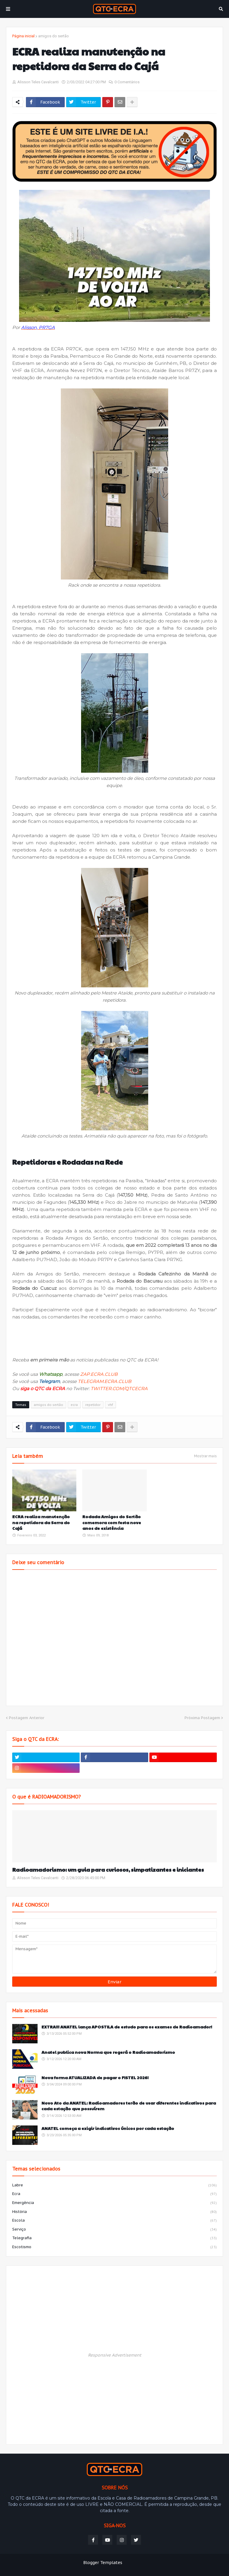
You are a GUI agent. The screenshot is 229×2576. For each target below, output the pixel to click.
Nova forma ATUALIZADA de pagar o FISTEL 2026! (94, 2077)
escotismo (114, 2247)
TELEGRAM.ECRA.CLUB (104, 1381)
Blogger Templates (102, 2562)
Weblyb (161, 2562)
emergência (114, 2203)
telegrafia (114, 2238)
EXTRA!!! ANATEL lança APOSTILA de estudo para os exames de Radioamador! (126, 2027)
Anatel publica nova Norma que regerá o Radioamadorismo (108, 2052)
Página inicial (23, 36)
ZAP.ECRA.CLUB (98, 1374)
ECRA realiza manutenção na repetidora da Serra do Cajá (41, 1522)
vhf (110, 1405)
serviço (114, 2230)
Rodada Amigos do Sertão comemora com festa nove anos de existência (111, 1522)
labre (114, 2185)
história (114, 2212)
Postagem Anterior (26, 1717)
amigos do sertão (53, 36)
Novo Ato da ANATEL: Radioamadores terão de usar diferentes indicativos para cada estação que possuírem (128, 2106)
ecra (74, 1405)
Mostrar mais (205, 1456)
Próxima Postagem (202, 1717)
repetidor (92, 1405)
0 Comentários (127, 82)
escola (114, 2221)
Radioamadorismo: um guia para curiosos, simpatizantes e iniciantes (108, 1869)
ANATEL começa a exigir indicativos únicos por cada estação (107, 2128)
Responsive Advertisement (114, 2355)
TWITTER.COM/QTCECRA (119, 1388)
